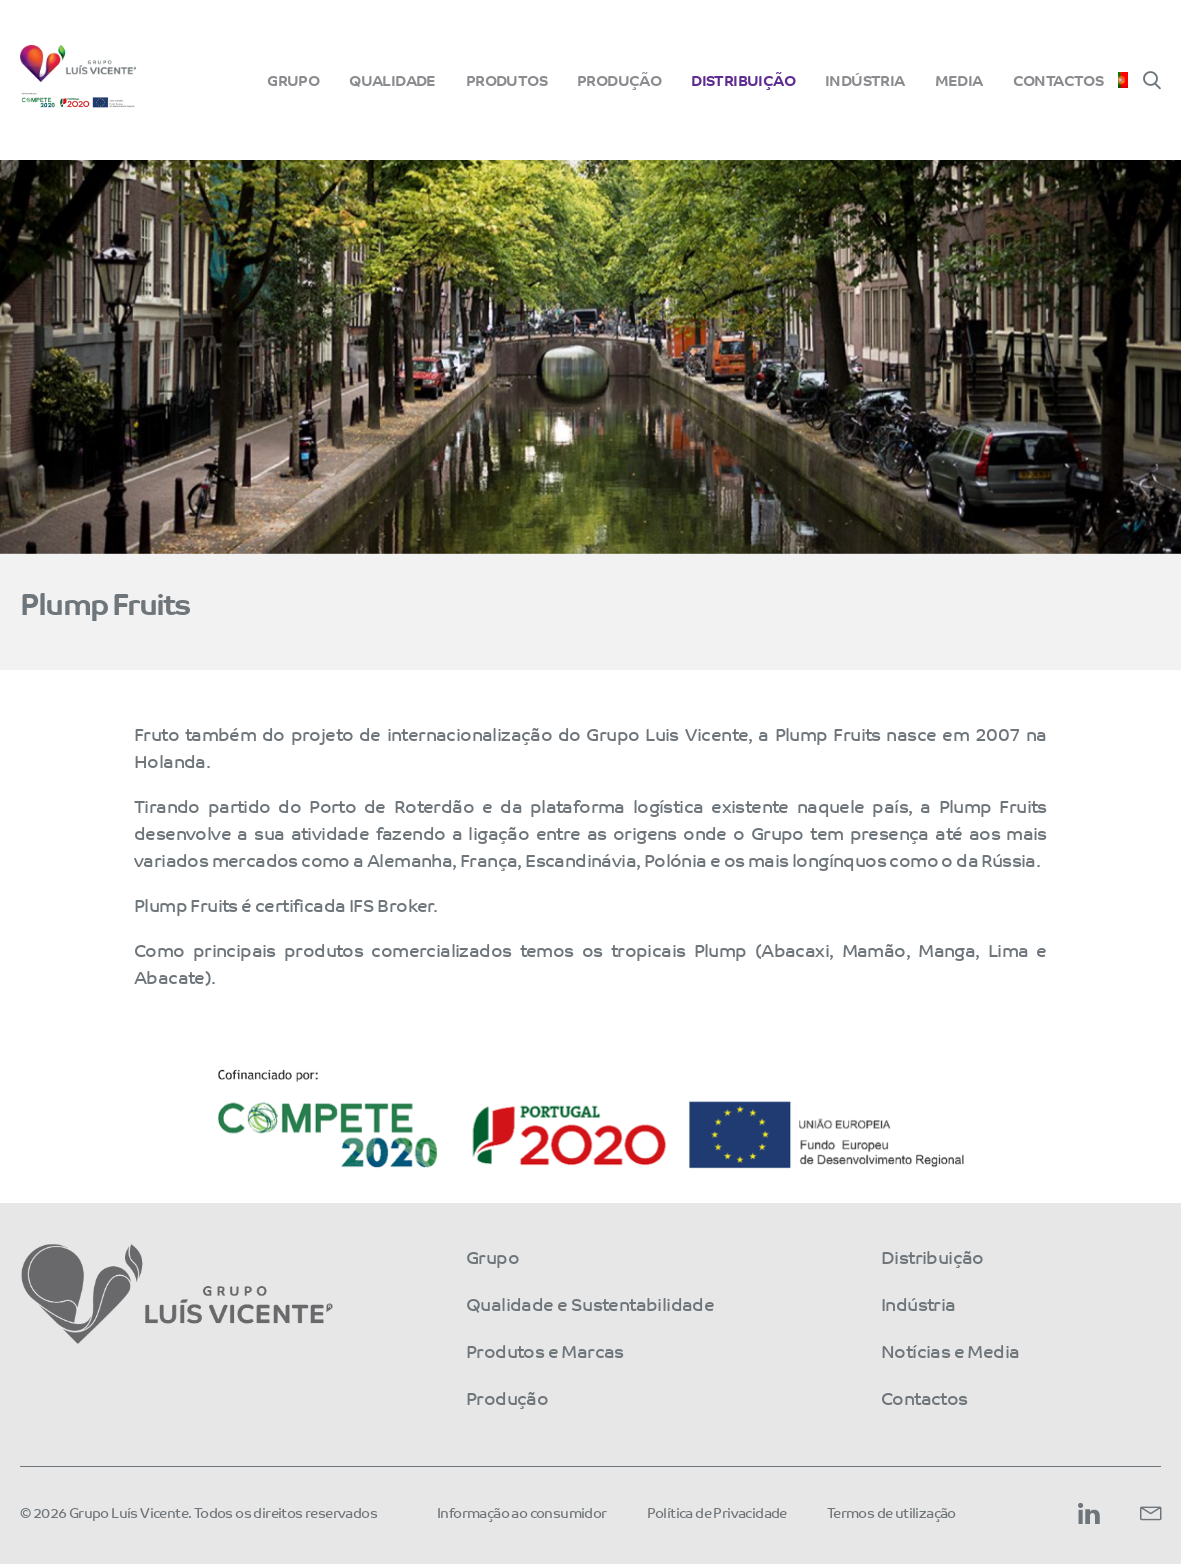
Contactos (1058, 79)
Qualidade (392, 79)
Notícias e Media (950, 1350)
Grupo (293, 79)
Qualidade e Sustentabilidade (590, 1303)
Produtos (506, 79)
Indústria (865, 79)
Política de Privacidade (717, 1512)
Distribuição (743, 79)
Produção (619, 79)
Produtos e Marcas (545, 1350)
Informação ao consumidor (522, 1512)
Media (959, 79)
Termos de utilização (891, 1512)
